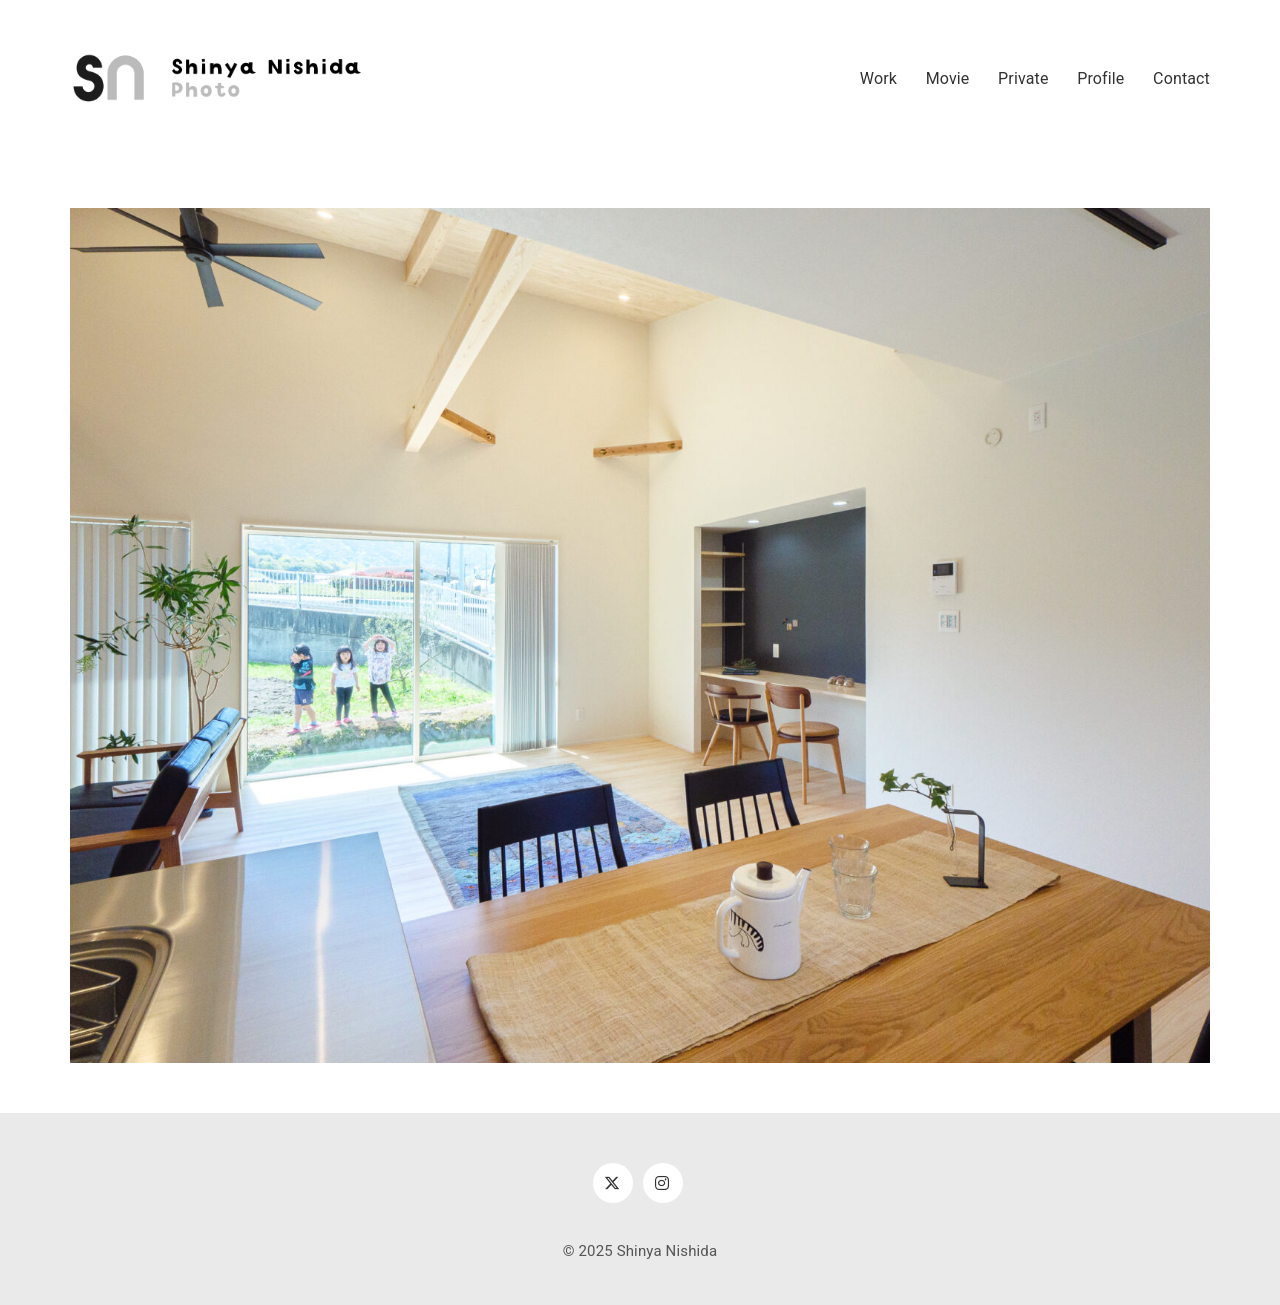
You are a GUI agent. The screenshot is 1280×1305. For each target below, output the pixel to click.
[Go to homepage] (220, 79)
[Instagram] (663, 1183)
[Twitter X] (613, 1183)
